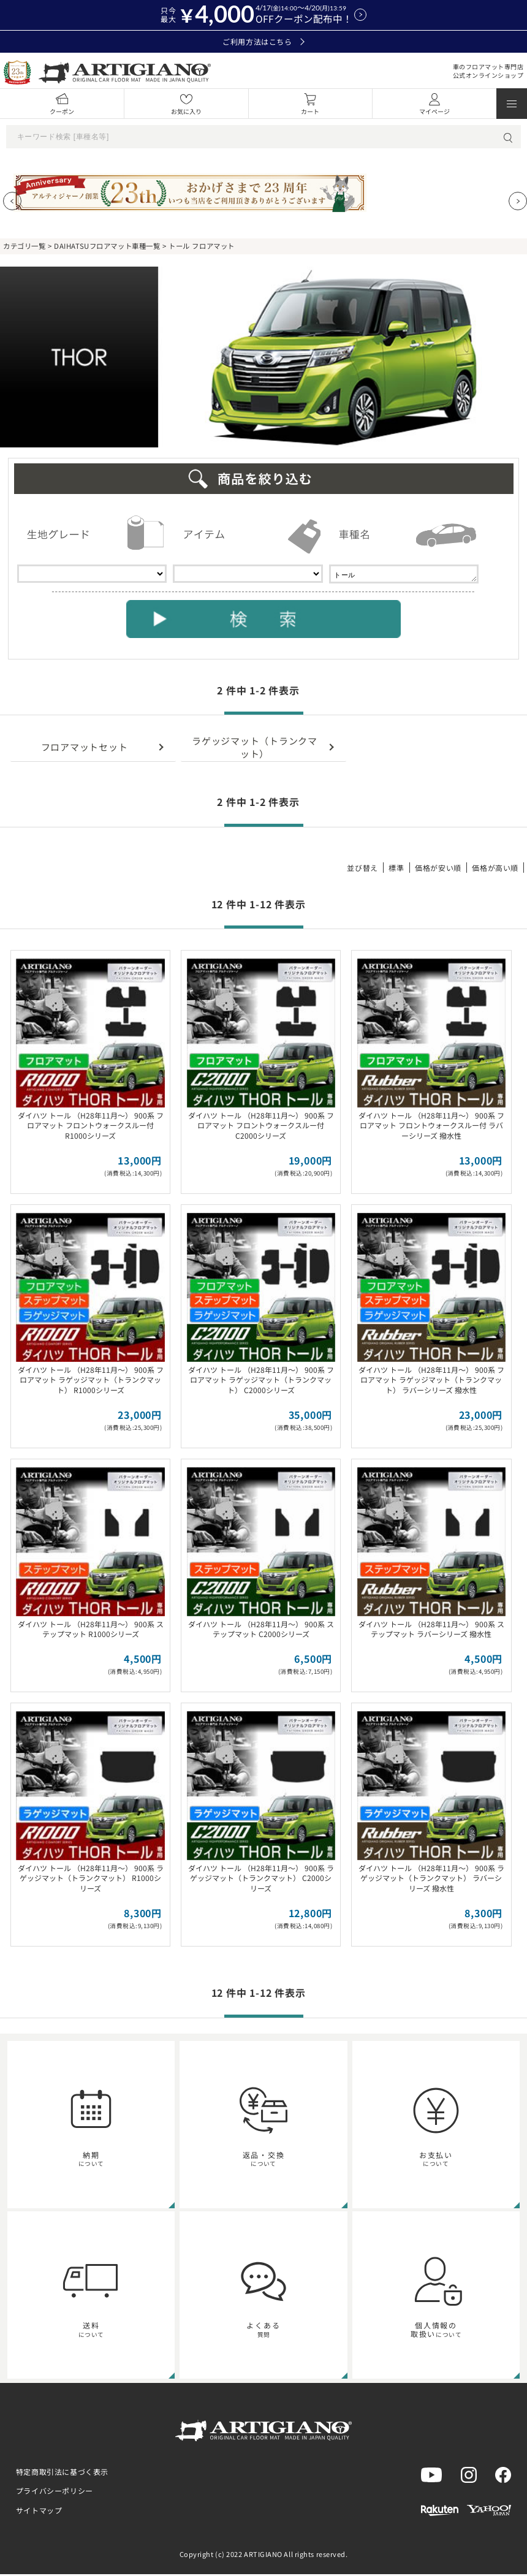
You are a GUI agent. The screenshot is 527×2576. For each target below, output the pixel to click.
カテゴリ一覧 (24, 246)
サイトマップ (39, 2512)
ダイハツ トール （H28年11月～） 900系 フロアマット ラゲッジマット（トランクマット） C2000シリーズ (261, 1381)
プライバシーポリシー (54, 2492)
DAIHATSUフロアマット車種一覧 (107, 246)
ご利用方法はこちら (263, 42)
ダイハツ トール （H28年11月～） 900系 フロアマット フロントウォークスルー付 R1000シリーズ (91, 1127)
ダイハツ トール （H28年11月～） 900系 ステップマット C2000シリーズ (261, 1630)
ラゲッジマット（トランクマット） (254, 749)
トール (404, 574)
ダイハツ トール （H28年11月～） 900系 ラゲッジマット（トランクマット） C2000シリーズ (261, 1880)
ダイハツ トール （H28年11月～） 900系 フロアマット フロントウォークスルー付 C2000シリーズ (261, 1127)
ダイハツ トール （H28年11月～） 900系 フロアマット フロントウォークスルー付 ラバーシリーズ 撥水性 (431, 1127)
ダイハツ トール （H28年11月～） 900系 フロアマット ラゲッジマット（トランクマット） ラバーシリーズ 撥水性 (431, 1381)
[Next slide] (518, 201)
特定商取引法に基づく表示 (62, 2473)
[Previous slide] (12, 201)
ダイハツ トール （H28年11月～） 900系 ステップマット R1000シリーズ (91, 1630)
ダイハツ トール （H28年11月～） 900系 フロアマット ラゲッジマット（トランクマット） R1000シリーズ (91, 1381)
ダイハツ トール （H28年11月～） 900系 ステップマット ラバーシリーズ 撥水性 (431, 1630)
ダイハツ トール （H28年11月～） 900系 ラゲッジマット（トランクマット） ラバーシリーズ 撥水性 (431, 1880)
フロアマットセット (84, 748)
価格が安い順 (438, 869)
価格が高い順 (495, 869)
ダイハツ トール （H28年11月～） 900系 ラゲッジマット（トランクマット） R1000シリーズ (91, 1880)
